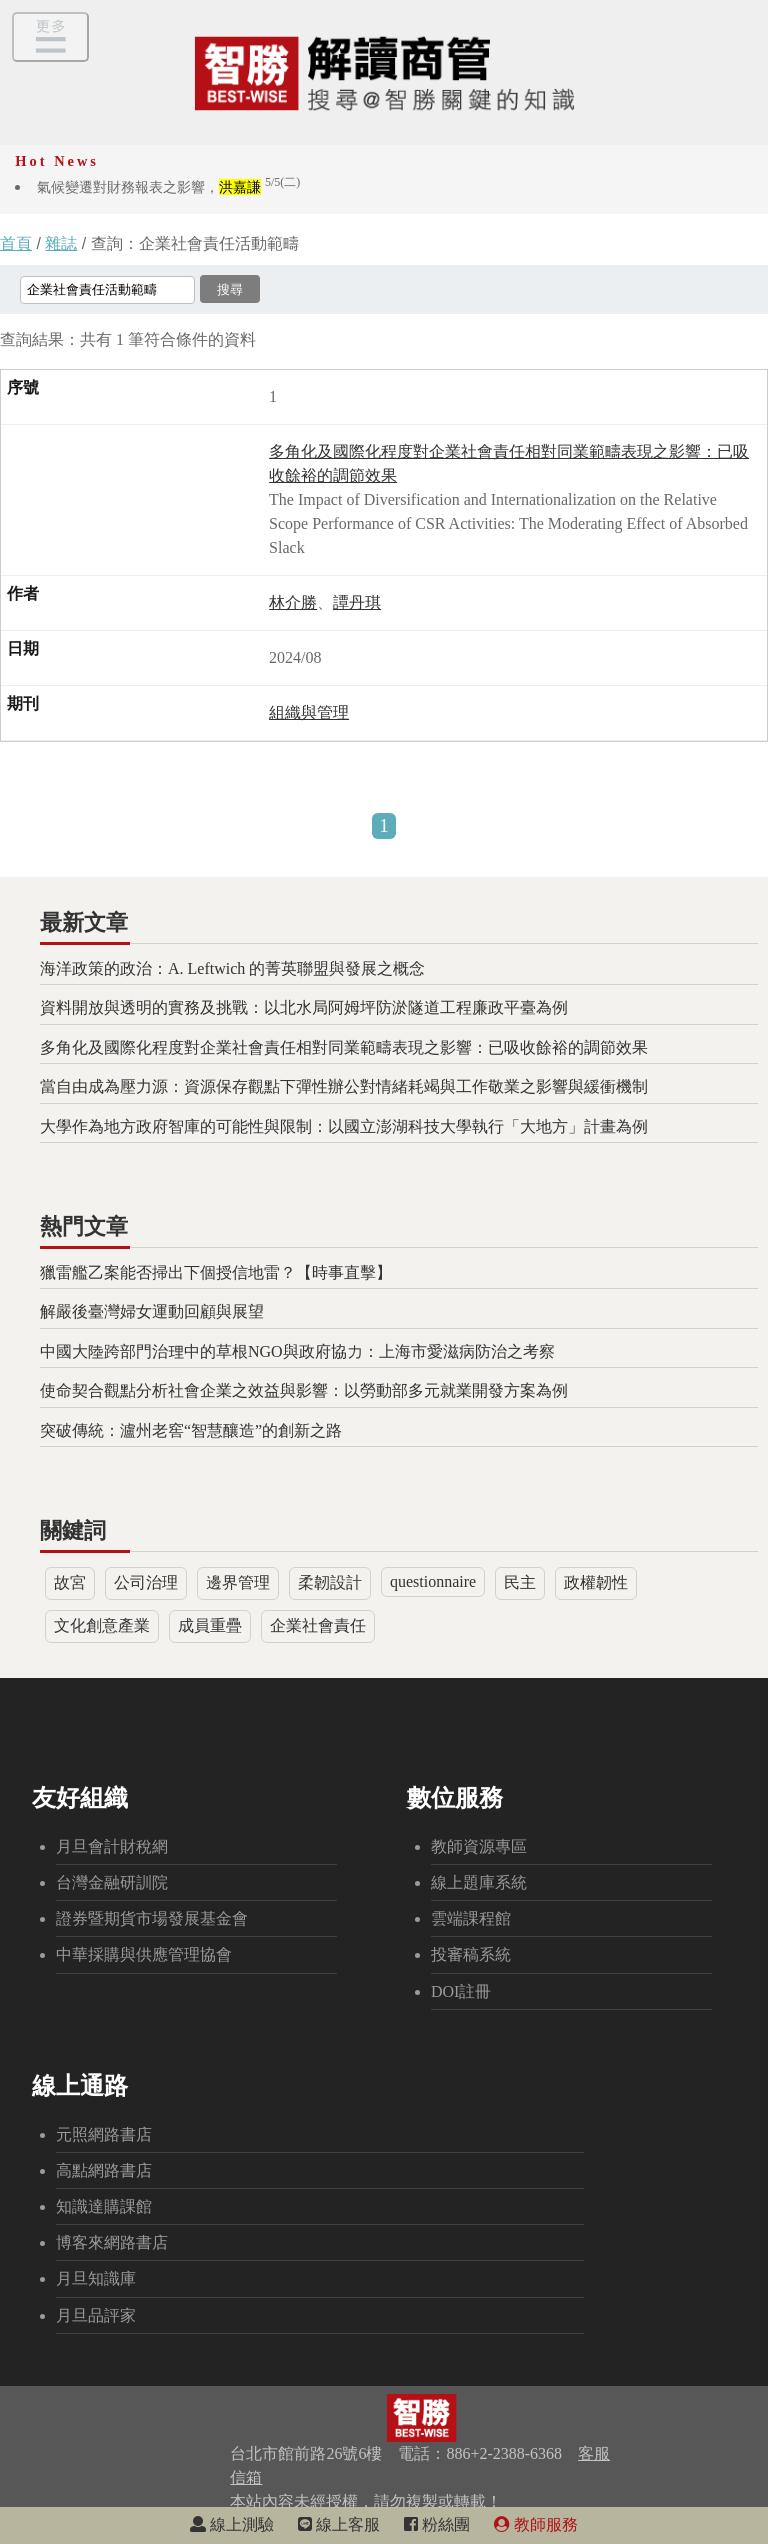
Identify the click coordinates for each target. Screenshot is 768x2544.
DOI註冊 (461, 1991)
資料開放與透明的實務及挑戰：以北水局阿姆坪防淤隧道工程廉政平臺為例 (304, 1007)
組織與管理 (309, 712)
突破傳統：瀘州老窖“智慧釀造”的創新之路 (191, 1430)
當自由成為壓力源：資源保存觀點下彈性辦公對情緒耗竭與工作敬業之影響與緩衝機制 (344, 1086)
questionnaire (433, 1581)
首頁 (16, 243)
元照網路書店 (104, 2134)
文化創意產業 (102, 1625)
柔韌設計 (330, 1582)
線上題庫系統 (479, 1882)
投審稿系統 (471, 1954)
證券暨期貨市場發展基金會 (152, 1918)
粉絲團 (437, 2524)
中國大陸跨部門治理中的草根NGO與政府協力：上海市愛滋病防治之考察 (297, 1351)
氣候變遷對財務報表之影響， (168, 187)
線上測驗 (232, 2524)
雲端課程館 (471, 1918)
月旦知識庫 (96, 2278)
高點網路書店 (104, 2170)
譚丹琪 (357, 602)
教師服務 (536, 2524)
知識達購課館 (104, 2206)
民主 (520, 1582)
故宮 (70, 1582)
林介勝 (293, 602)
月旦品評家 (96, 2315)
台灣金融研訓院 (112, 1882)
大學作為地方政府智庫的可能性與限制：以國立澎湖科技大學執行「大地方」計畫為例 (344, 1126)
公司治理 (146, 1582)
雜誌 (61, 243)
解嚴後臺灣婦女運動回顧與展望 (152, 1311)
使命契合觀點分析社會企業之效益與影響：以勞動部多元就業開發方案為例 (304, 1390)
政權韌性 (596, 1582)
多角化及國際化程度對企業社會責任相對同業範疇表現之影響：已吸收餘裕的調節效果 (344, 1047)
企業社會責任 (318, 1625)
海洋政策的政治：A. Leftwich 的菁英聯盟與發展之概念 (232, 968)
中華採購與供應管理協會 (144, 1954)
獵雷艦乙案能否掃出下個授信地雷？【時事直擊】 (216, 1272)
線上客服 (339, 2524)
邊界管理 (238, 1582)
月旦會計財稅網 (112, 1846)
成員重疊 (210, 1625)
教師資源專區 (479, 1846)
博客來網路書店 (112, 2242)
